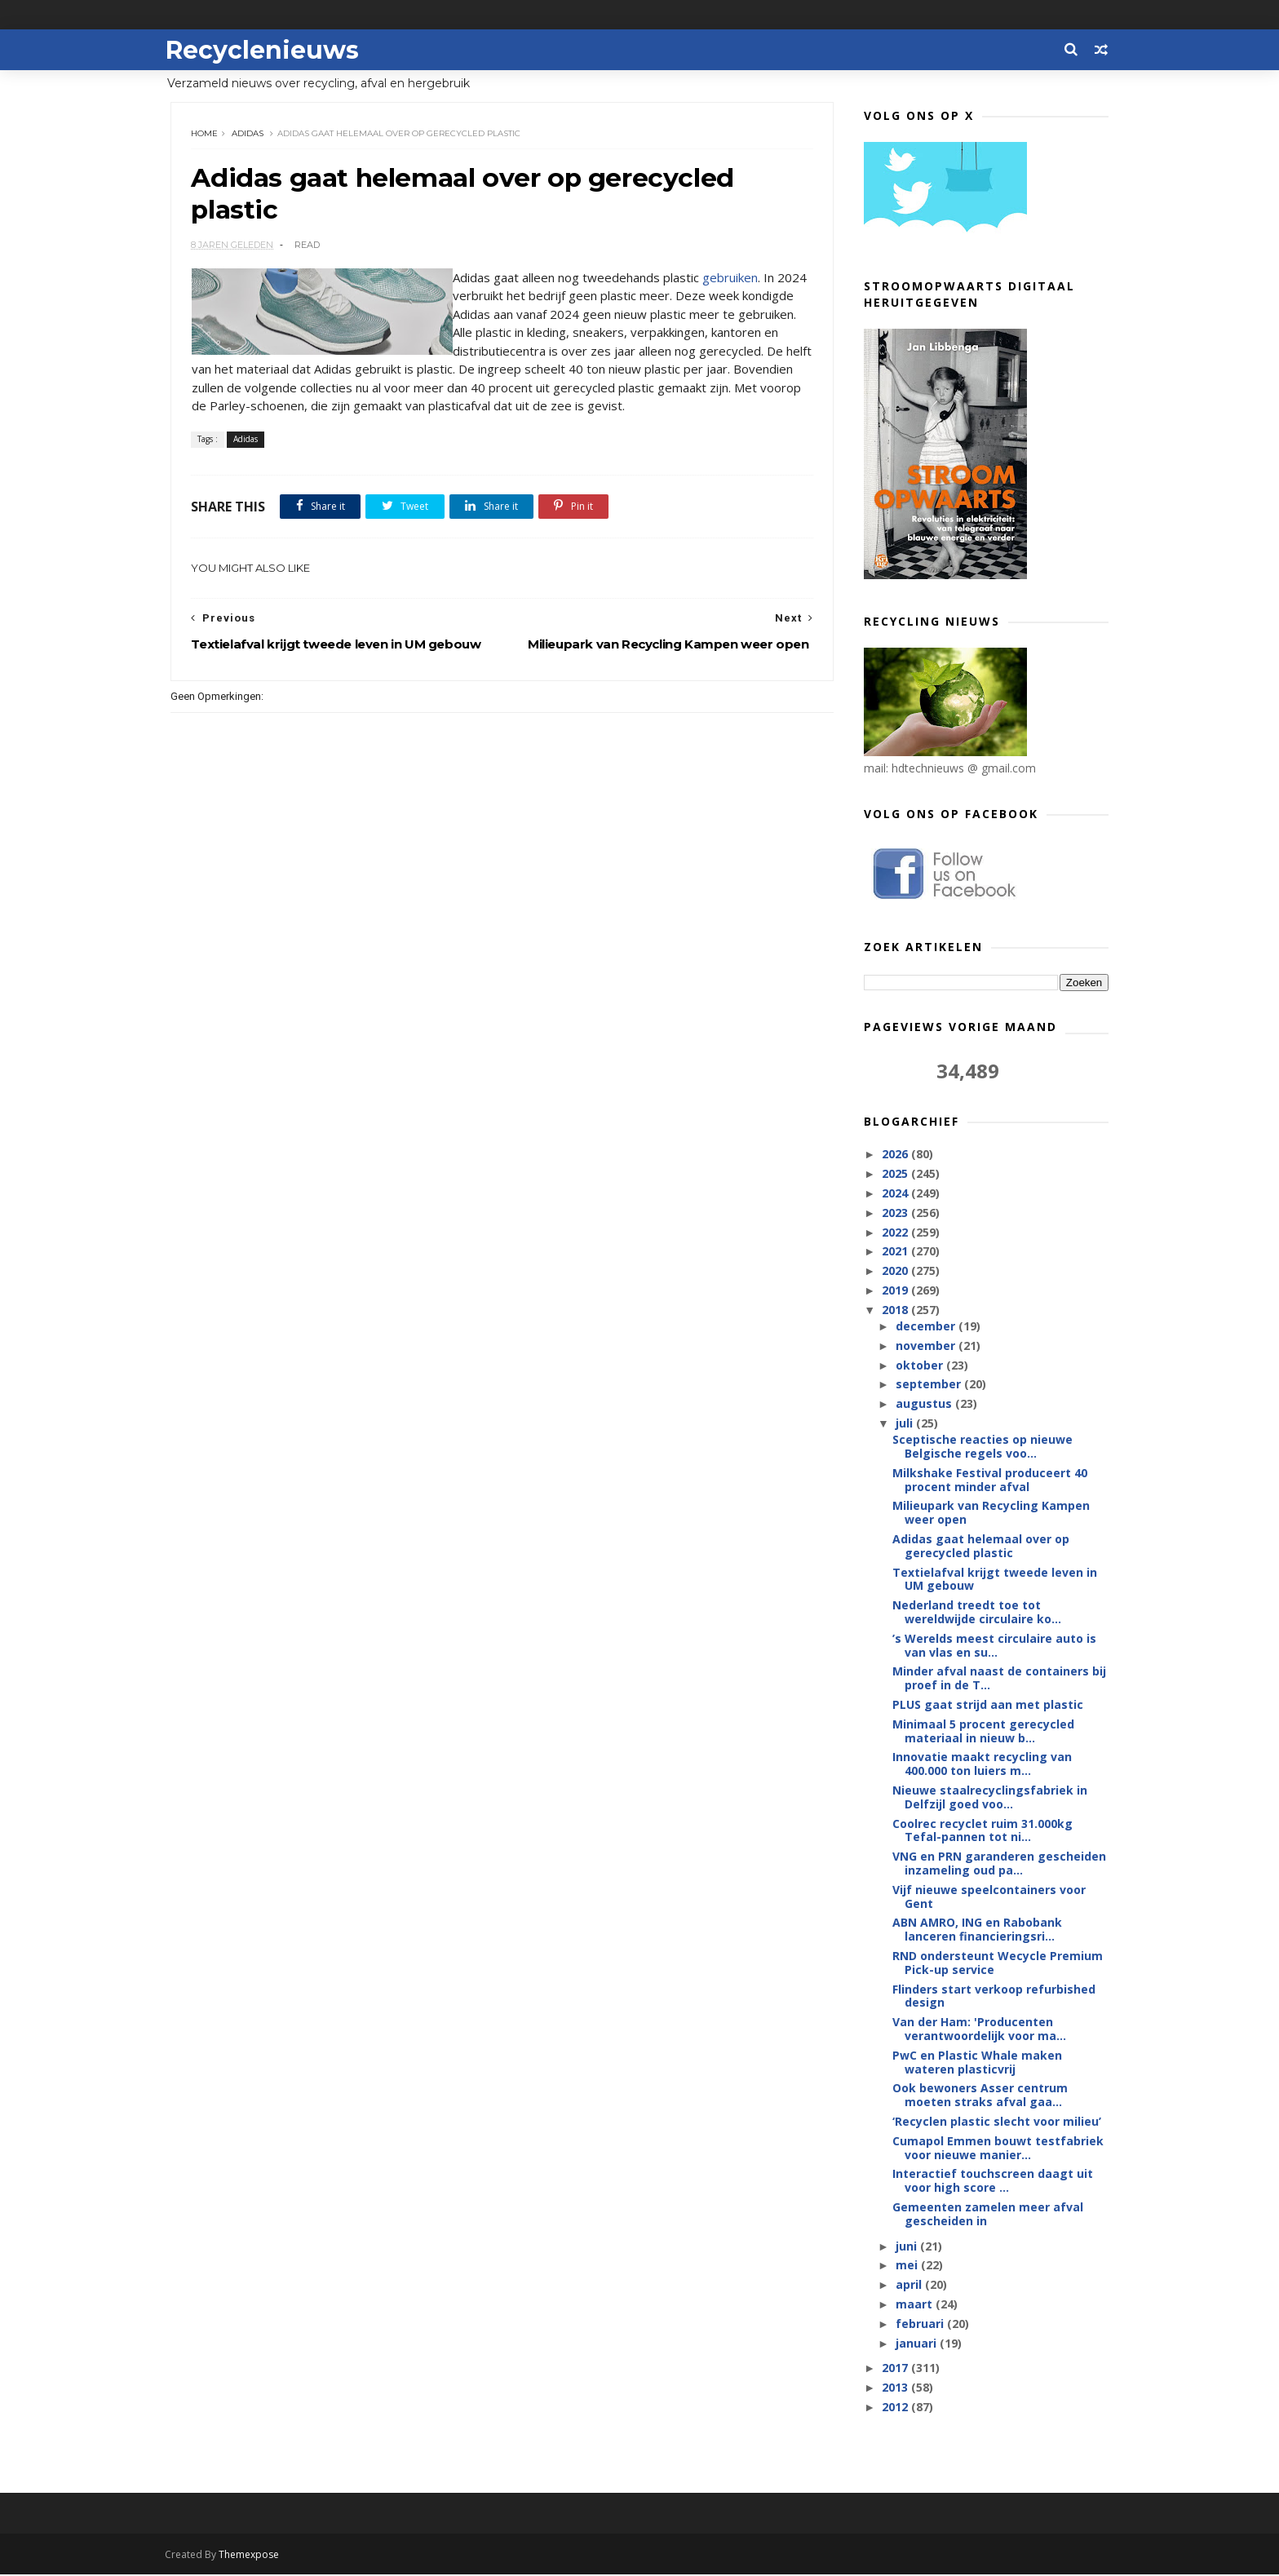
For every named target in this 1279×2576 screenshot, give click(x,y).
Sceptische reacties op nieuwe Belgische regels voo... (982, 1447)
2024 (896, 1194)
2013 (896, 2388)
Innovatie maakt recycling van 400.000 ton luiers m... (982, 1764)
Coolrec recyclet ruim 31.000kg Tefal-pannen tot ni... (982, 1831)
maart (915, 2305)
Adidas (248, 134)
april (909, 2285)
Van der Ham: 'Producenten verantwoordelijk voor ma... (979, 2029)
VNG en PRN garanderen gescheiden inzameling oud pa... (999, 1864)
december (926, 1326)
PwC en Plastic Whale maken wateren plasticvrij (977, 2063)
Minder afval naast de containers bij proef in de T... (999, 1678)
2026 (896, 1154)
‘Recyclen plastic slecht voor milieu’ (996, 2122)
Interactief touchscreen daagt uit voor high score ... (992, 2181)
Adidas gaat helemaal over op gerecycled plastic (980, 1546)
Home (205, 134)
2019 (896, 1291)
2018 (896, 1310)
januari (917, 2343)
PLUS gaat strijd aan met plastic (987, 1705)
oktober (920, 1366)
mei (907, 2265)
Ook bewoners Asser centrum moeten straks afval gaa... (980, 2095)
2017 (896, 2368)
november (926, 1346)
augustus (924, 1404)
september (929, 1384)
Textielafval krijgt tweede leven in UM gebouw (994, 1580)
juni (907, 2247)
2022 (896, 1232)
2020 (896, 1271)
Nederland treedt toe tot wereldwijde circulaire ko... (976, 1612)
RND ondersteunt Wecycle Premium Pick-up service (997, 1963)
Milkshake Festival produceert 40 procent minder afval (989, 1480)
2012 (896, 2407)
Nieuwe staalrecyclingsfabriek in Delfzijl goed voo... (989, 1797)
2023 (896, 1213)
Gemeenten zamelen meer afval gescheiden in (987, 2214)
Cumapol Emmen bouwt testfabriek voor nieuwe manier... (998, 2148)
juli (905, 1424)
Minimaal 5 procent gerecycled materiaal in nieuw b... (983, 1731)
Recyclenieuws (267, 49)
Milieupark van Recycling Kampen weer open (991, 1513)
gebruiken (730, 279)
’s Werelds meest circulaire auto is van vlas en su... (994, 1646)
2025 (896, 1174)
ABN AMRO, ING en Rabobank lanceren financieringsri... (977, 1930)
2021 (896, 1251)
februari (920, 2324)
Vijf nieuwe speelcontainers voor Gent (989, 1897)
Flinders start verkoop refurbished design (993, 1997)
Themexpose (254, 2556)
